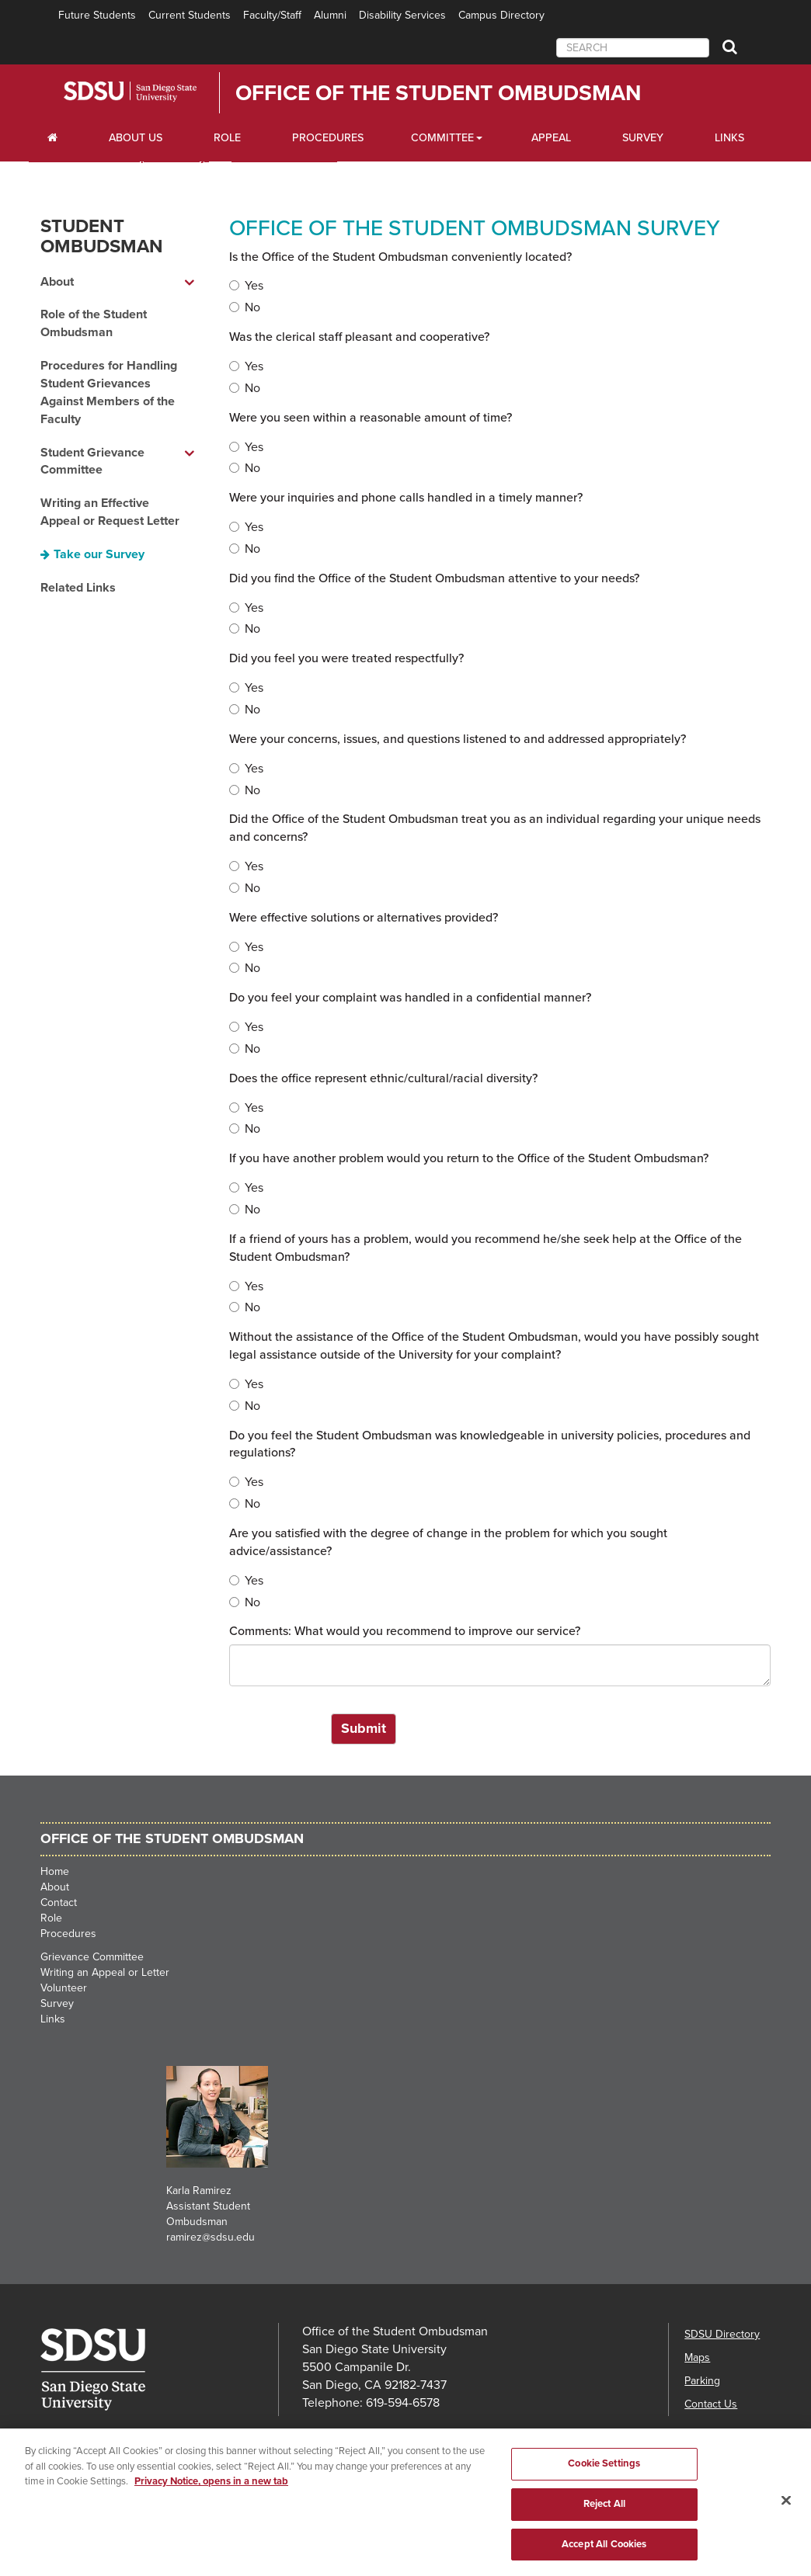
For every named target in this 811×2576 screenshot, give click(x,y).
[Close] (786, 2518)
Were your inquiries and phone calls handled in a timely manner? (406, 497)
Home (54, 1871)
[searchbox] (632, 47)
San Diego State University (151, 91)
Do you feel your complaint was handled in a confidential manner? (410, 997)
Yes (246, 285)
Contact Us (710, 2404)
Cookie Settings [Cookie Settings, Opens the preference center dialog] (604, 2481)
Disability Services (402, 15)
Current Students (189, 15)
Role (227, 137)
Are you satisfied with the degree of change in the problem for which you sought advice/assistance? (448, 1542)
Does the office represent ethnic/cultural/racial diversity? (383, 1078)
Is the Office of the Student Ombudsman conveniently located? (400, 257)
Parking (702, 2380)
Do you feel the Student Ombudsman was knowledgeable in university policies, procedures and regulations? (489, 1444)
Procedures (328, 137)
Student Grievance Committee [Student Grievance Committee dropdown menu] (92, 461)
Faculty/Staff (272, 15)
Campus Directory (501, 15)
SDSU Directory (722, 2334)
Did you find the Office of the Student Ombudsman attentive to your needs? (434, 578)
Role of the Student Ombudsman (93, 323)
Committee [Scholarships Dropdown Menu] (442, 137)
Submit (363, 1728)
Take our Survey (99, 554)
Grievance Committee (92, 1956)
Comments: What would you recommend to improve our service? (404, 1631)
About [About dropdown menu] (57, 282)
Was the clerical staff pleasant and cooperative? (359, 337)
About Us (135, 137)
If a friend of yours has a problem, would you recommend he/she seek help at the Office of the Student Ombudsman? (485, 1248)
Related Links (78, 587)
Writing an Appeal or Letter (104, 1972)
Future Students (97, 15)
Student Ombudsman (101, 236)
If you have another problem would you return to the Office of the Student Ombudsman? (468, 1158)
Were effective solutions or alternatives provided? (363, 917)
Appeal (551, 137)
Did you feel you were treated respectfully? (346, 658)
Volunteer (63, 1987)
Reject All (604, 2521)
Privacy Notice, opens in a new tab (211, 2499)
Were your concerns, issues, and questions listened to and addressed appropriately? (457, 739)
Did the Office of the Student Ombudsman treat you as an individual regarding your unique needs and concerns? (495, 828)
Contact (58, 1902)
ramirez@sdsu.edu (210, 2237)
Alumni (330, 15)
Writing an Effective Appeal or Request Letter (109, 512)
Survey (642, 137)
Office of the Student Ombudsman (438, 93)
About (54, 1887)
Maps (697, 2357)
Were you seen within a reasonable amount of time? (370, 417)
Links (729, 137)
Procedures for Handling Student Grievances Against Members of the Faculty (108, 392)
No (244, 307)
